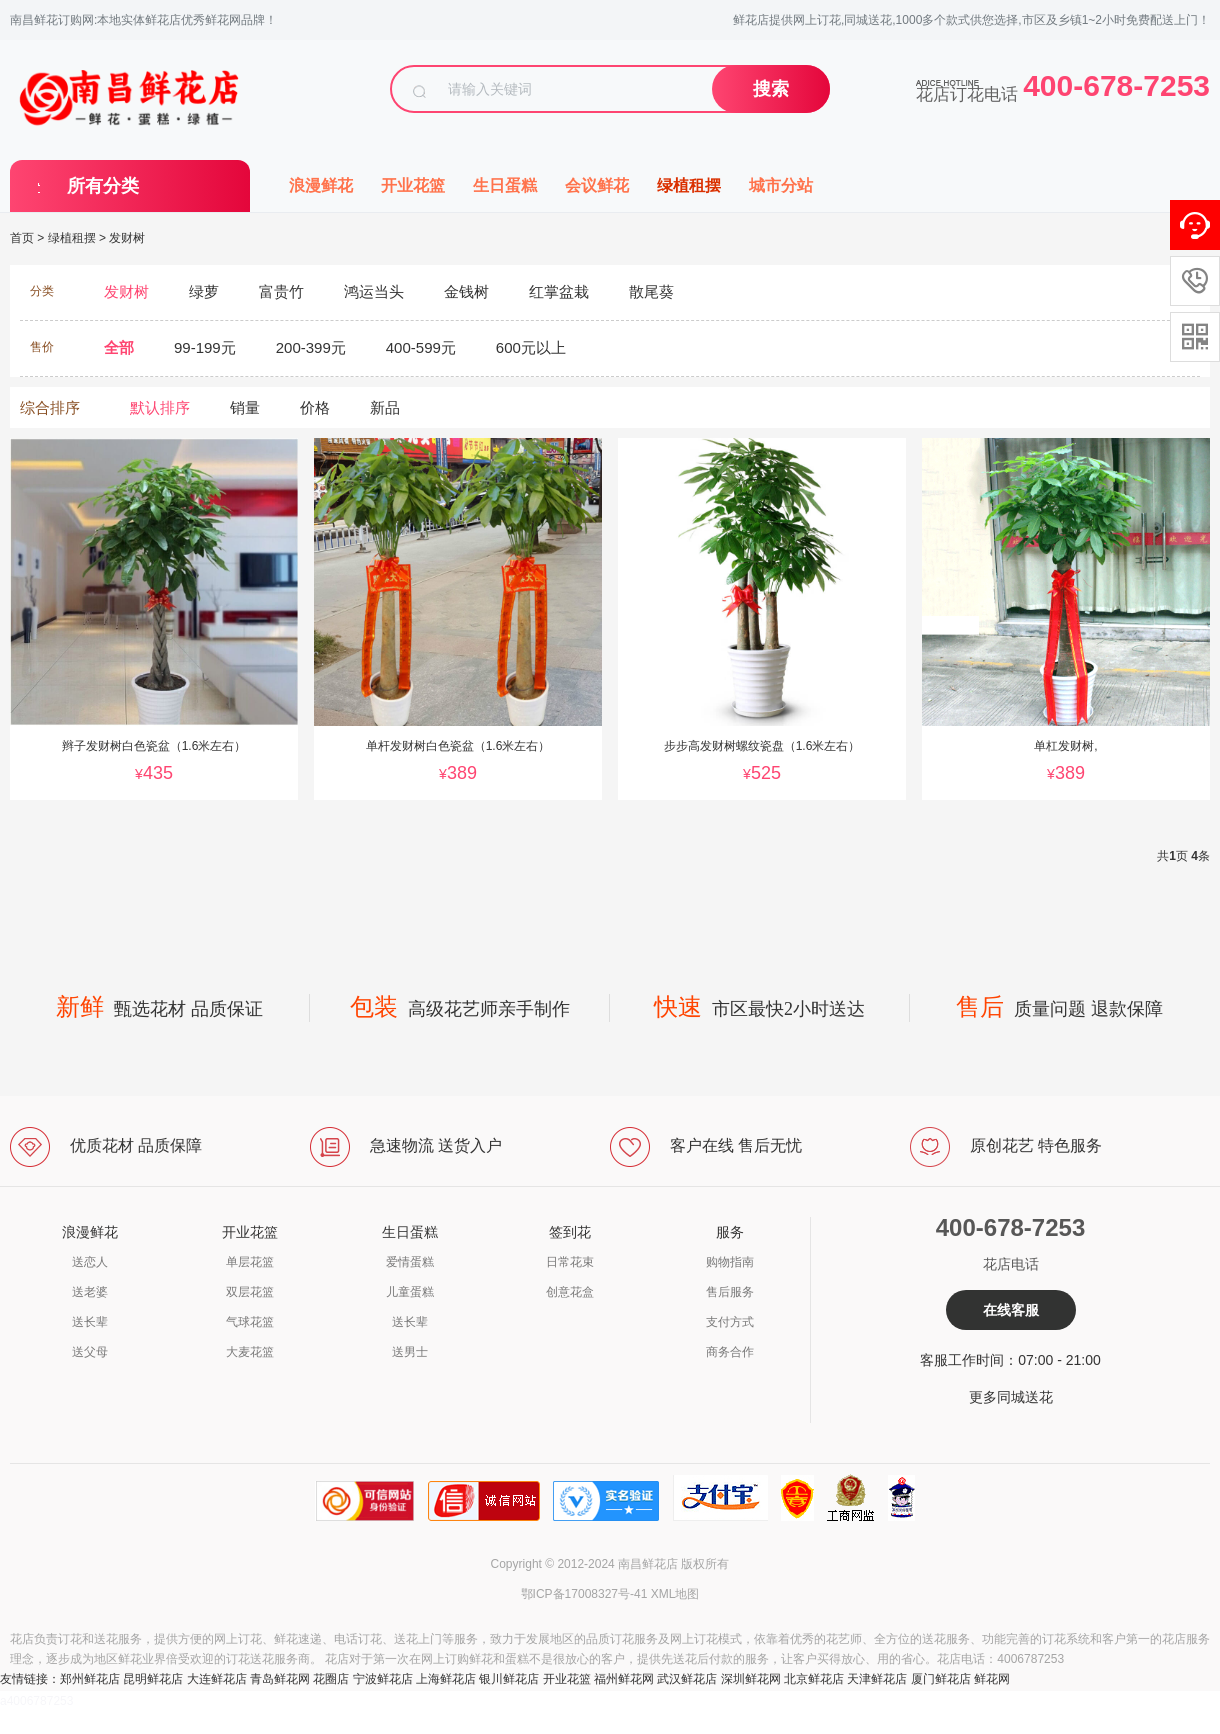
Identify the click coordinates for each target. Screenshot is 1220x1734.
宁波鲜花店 (383, 1679)
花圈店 (331, 1679)
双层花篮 (250, 1292)
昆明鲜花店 (153, 1679)
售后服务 (730, 1292)
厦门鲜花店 (941, 1679)
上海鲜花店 (446, 1679)
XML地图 (675, 1594)
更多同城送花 (1011, 1397)
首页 (22, 238)
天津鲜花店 (877, 1679)
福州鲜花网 (624, 1679)
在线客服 (1011, 1310)
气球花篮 (250, 1322)
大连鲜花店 (217, 1679)
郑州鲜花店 (90, 1679)
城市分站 (781, 185)
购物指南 (730, 1262)
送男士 (410, 1352)
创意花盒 (570, 1292)
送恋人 (90, 1262)
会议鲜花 (597, 185)
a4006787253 (36, 1701)
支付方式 (730, 1322)
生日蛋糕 (505, 185)
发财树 (127, 238)
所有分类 (103, 186)
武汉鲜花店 (687, 1679)
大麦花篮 (250, 1352)
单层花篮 (250, 1262)
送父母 (90, 1352)
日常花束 (570, 1262)
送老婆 (90, 1292)
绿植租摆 (689, 185)
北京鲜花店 (814, 1679)
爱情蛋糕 (410, 1262)
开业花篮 (413, 185)
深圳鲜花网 (751, 1679)
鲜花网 (992, 1679)
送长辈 (90, 1322)
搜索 (771, 89)
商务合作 (730, 1352)
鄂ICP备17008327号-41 (584, 1594)
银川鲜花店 (509, 1679)
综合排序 (50, 407)
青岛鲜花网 (280, 1679)
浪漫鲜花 (321, 185)
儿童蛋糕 (410, 1292)
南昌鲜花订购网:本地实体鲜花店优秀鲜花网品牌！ (143, 20)
